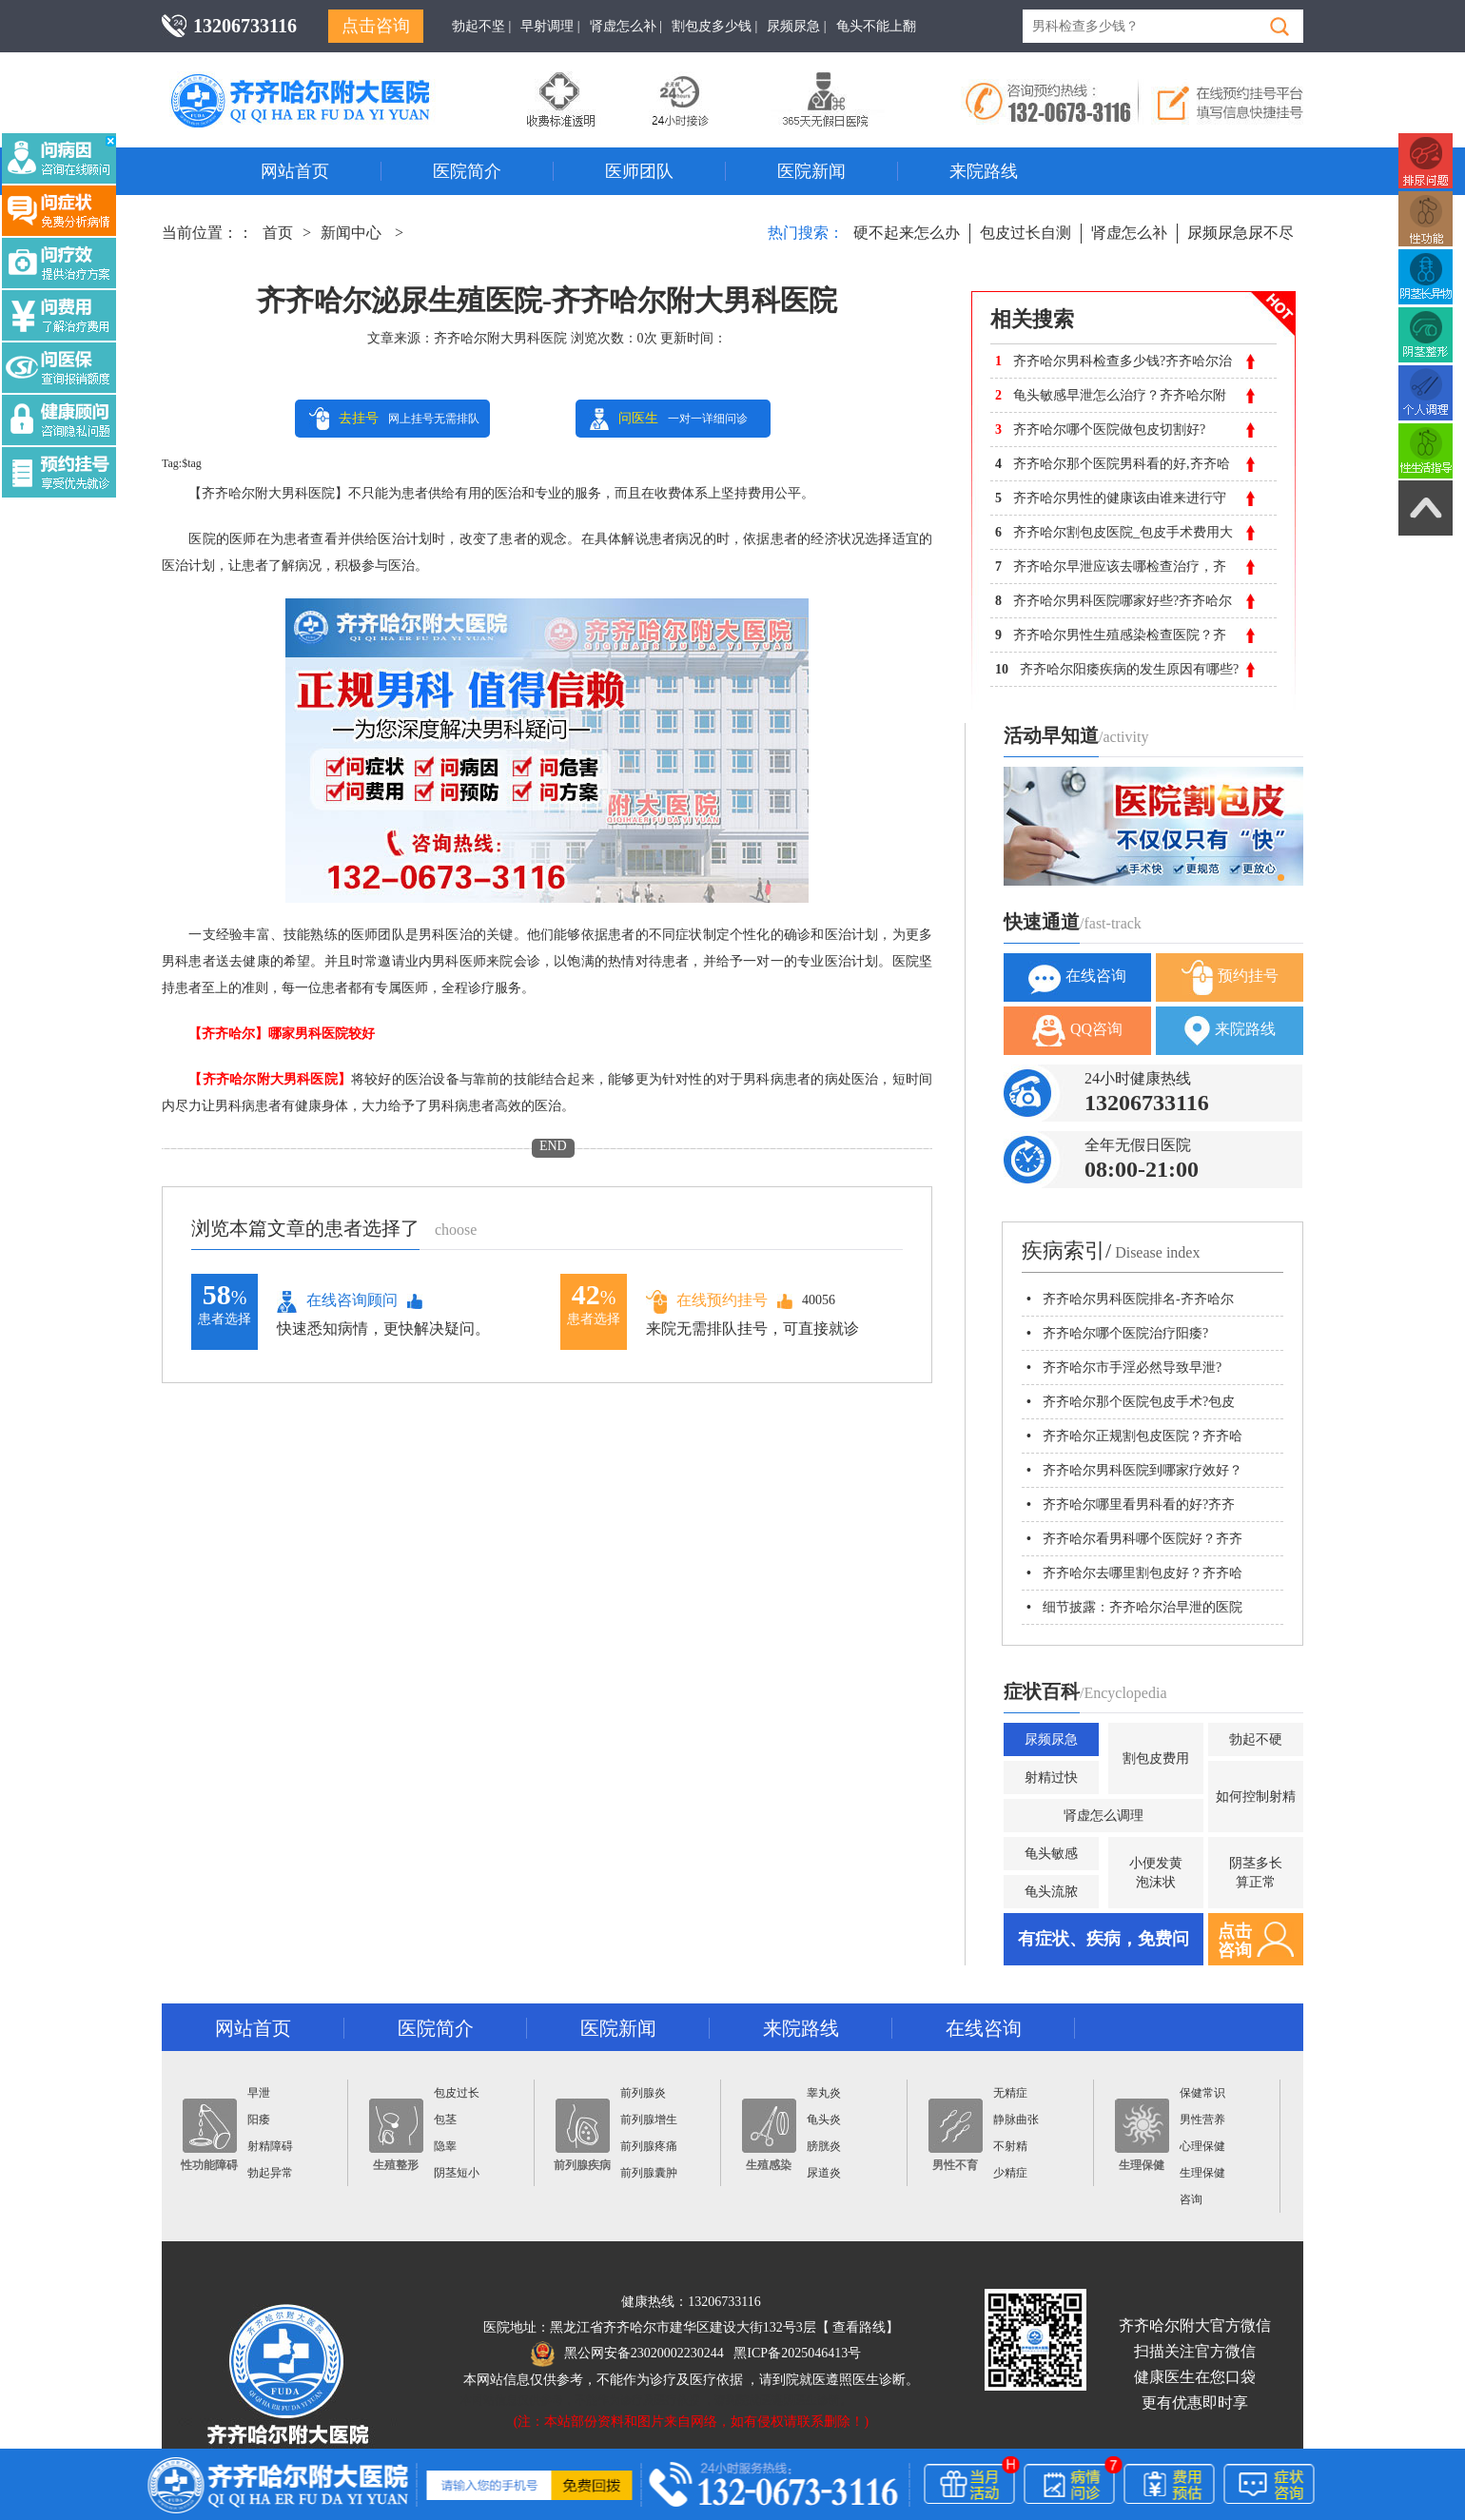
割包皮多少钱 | (714, 26)
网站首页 (295, 171)
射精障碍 (270, 2146)
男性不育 (955, 2135)
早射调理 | (549, 26)
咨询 (1191, 2199)
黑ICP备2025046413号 (797, 2353)
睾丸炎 (824, 2093)
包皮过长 (456, 2093)
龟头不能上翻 (876, 26)
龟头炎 (824, 2119)
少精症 (1010, 2172)
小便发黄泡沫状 (1155, 1872)
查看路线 (859, 2327)
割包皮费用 (1156, 1758)
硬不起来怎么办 (906, 233)
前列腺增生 (648, 2119)
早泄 (258, 2093)
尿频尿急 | (796, 26)
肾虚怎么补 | (626, 26)
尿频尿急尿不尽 (1240, 233)
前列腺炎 (643, 2093)
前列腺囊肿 (648, 2172)
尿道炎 (824, 2172)
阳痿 (258, 2119)
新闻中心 (351, 233)
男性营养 (1202, 2119)
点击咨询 (376, 25)
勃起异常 (270, 2172)
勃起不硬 (1255, 1739)
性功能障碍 (209, 2135)
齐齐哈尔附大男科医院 (500, 338)
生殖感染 (769, 2135)
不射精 (1010, 2146)
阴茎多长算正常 (1255, 1872)
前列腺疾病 (582, 2135)
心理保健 (1202, 2146)
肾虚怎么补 (1129, 233)
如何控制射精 (1256, 1796)
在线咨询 (1077, 977)
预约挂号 (1230, 977)
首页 (278, 233)
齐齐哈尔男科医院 (328, 80)
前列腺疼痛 (648, 2146)
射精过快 (1051, 1777)
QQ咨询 (1077, 1030)
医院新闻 (811, 171)
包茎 (445, 2119)
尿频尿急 (1051, 1739)
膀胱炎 (824, 2146)
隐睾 (445, 2146)
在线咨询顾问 (337, 1301)
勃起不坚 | (481, 26)
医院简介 (467, 171)
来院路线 (983, 171)
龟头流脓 (1051, 1892)
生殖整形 (396, 2135)
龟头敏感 (1051, 1853)
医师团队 (639, 171)
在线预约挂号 (707, 1301)
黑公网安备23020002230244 (627, 2353)
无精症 (1010, 2093)
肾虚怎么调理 (1103, 1815)
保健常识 (1202, 2093)
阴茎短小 (456, 2172)
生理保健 (1142, 2135)
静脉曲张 (1016, 2119)
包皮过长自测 (1025, 233)
